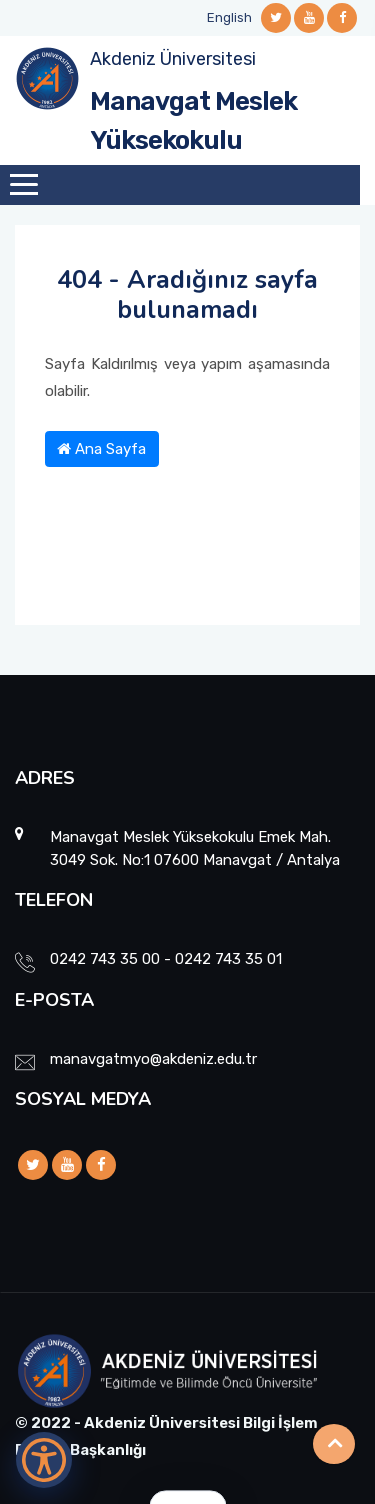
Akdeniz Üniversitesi (173, 59)
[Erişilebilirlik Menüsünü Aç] (44, 1460)
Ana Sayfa (101, 449)
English (229, 17)
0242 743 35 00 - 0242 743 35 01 (166, 959)
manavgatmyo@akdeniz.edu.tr (153, 1059)
